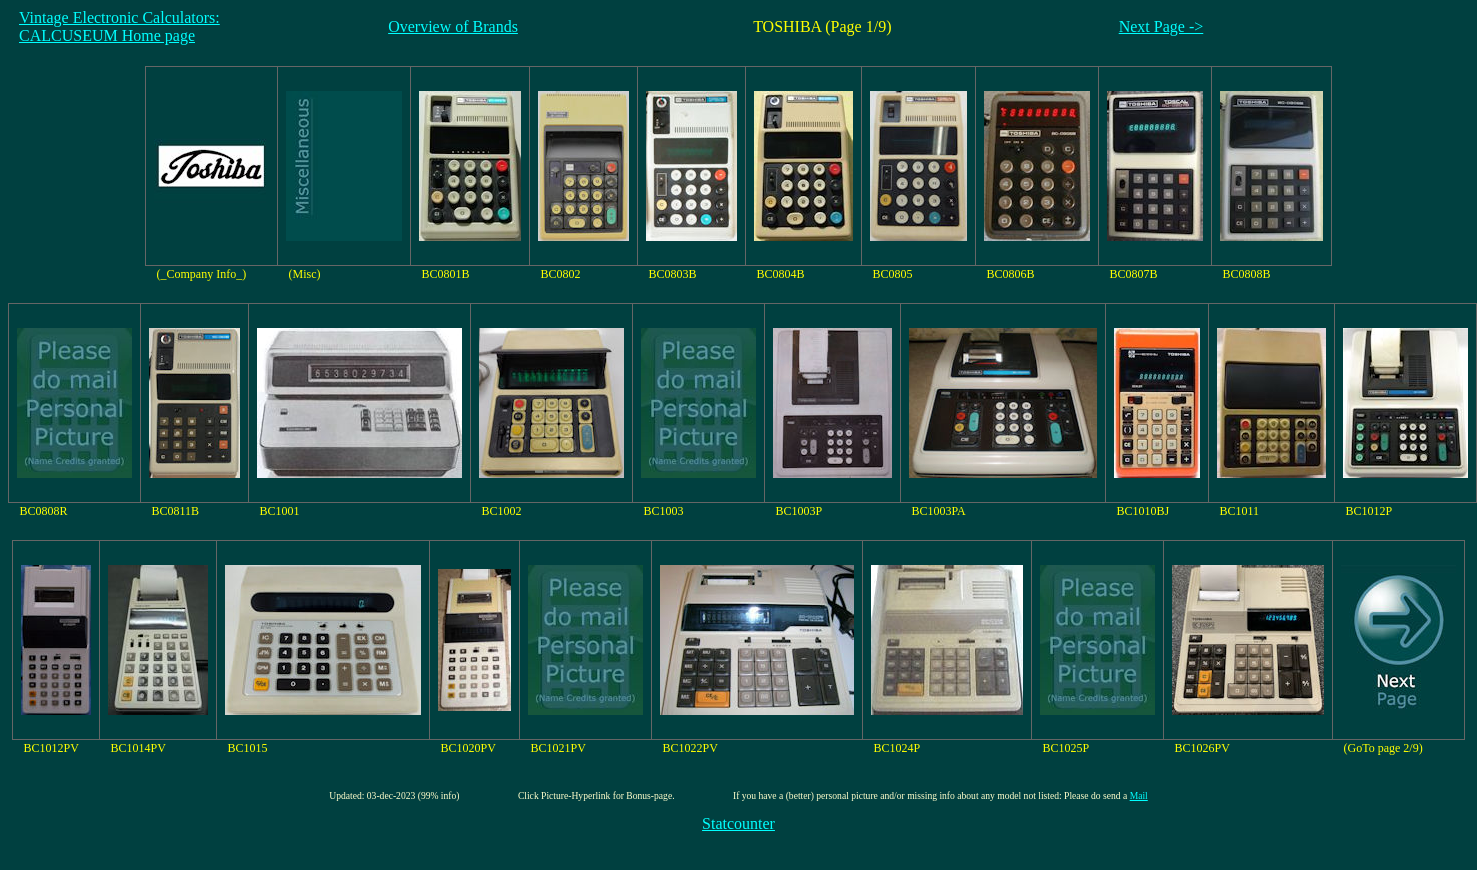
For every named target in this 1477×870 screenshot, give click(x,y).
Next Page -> (1161, 26)
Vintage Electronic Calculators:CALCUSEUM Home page (119, 26)
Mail (1139, 795)
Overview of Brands (453, 26)
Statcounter (738, 823)
